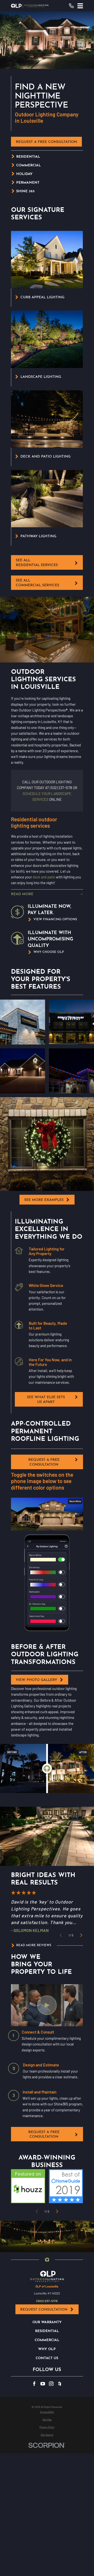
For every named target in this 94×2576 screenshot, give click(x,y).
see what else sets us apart (52, 1399)
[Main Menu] (80, 6)
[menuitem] (47, 2412)
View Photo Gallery (39, 1680)
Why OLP (47, 2349)
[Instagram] (51, 2383)
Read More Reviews (31, 1945)
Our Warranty (47, 2322)
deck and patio (44, 877)
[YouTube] (42, 2383)
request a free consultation (53, 2134)
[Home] (29, 6)
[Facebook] (34, 2383)
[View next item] (81, 1935)
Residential (47, 2331)
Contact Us (47, 2358)
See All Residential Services (47, 563)
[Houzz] (59, 2383)
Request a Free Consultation (46, 142)
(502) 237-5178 (47, 2300)
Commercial (47, 2340)
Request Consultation (47, 2309)
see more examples (47, 1200)
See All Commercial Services (47, 583)
